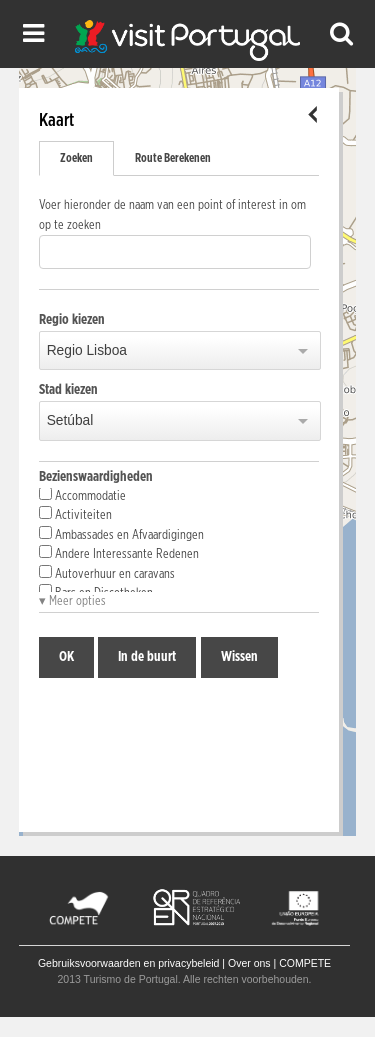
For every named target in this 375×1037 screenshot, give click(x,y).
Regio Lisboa (87, 350)
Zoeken (76, 158)
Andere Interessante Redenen (119, 553)
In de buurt (147, 657)
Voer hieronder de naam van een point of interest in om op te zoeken (172, 215)
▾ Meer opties (72, 601)
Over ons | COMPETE (279, 963)
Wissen (239, 657)
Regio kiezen (72, 320)
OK (66, 657)
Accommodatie (82, 495)
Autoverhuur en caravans (107, 573)
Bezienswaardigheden (96, 477)
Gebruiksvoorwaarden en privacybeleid (129, 963)
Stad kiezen (68, 390)
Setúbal (70, 420)
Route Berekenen (173, 158)
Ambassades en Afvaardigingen (121, 534)
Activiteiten (75, 514)
